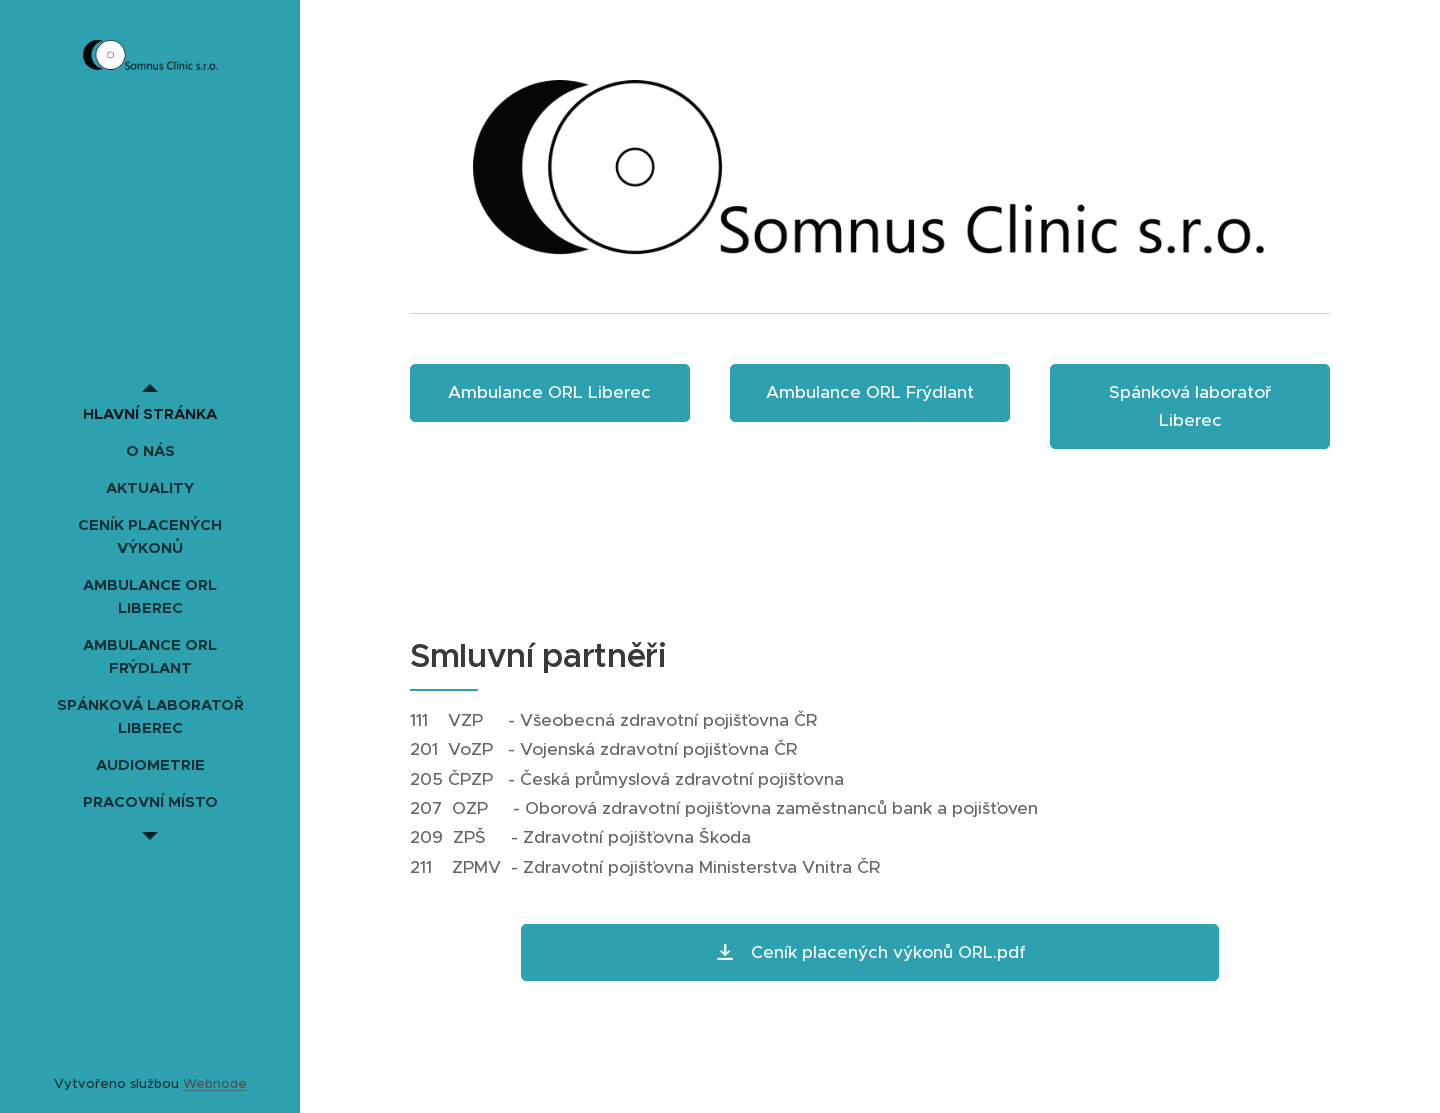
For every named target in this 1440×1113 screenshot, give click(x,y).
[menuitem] (150, 413)
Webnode (215, 1083)
